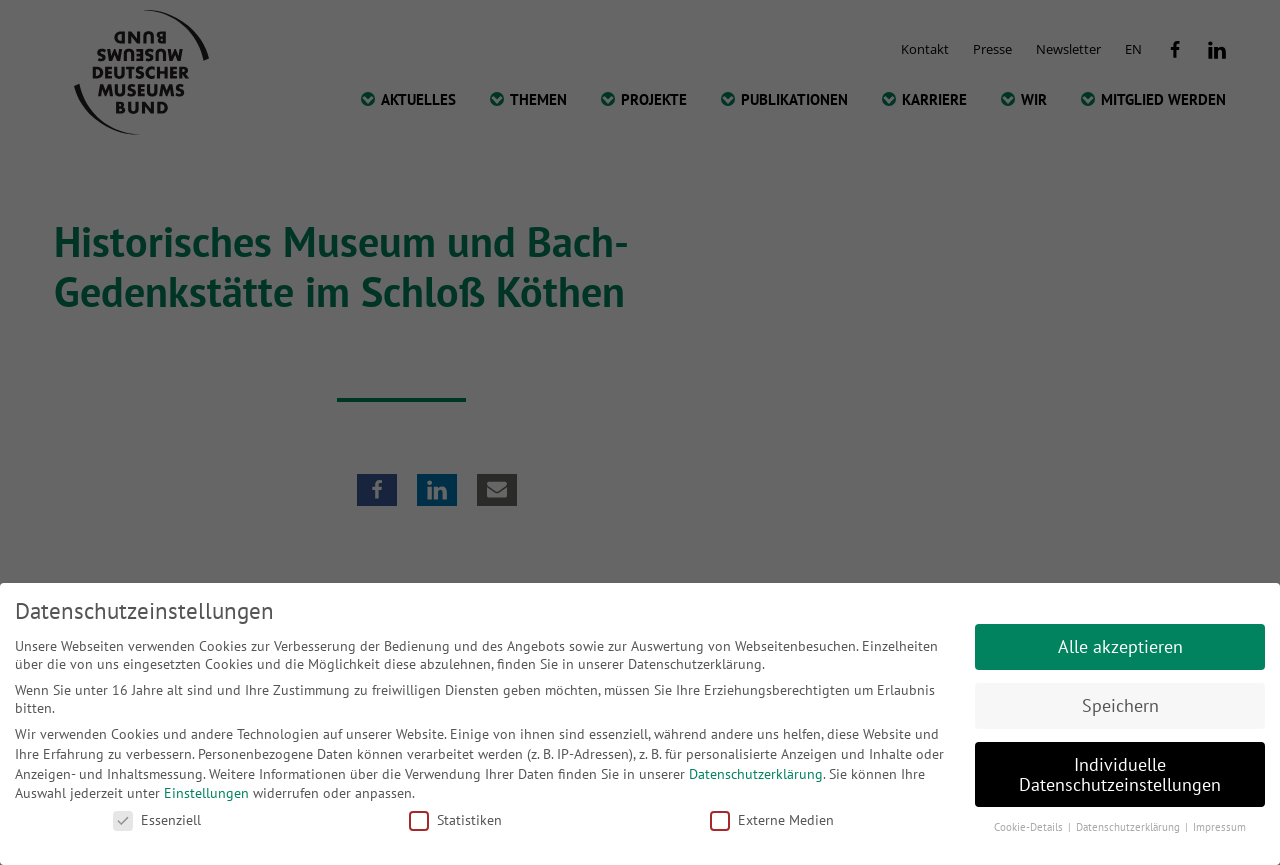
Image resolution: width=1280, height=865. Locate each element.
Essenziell (157, 820)
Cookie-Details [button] (1030, 827)
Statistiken (455, 820)
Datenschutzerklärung (756, 774)
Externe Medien (772, 820)
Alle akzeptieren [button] (1120, 646)
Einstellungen (206, 793)
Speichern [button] (1120, 705)
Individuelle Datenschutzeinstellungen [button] (1120, 774)
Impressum (1219, 827)
